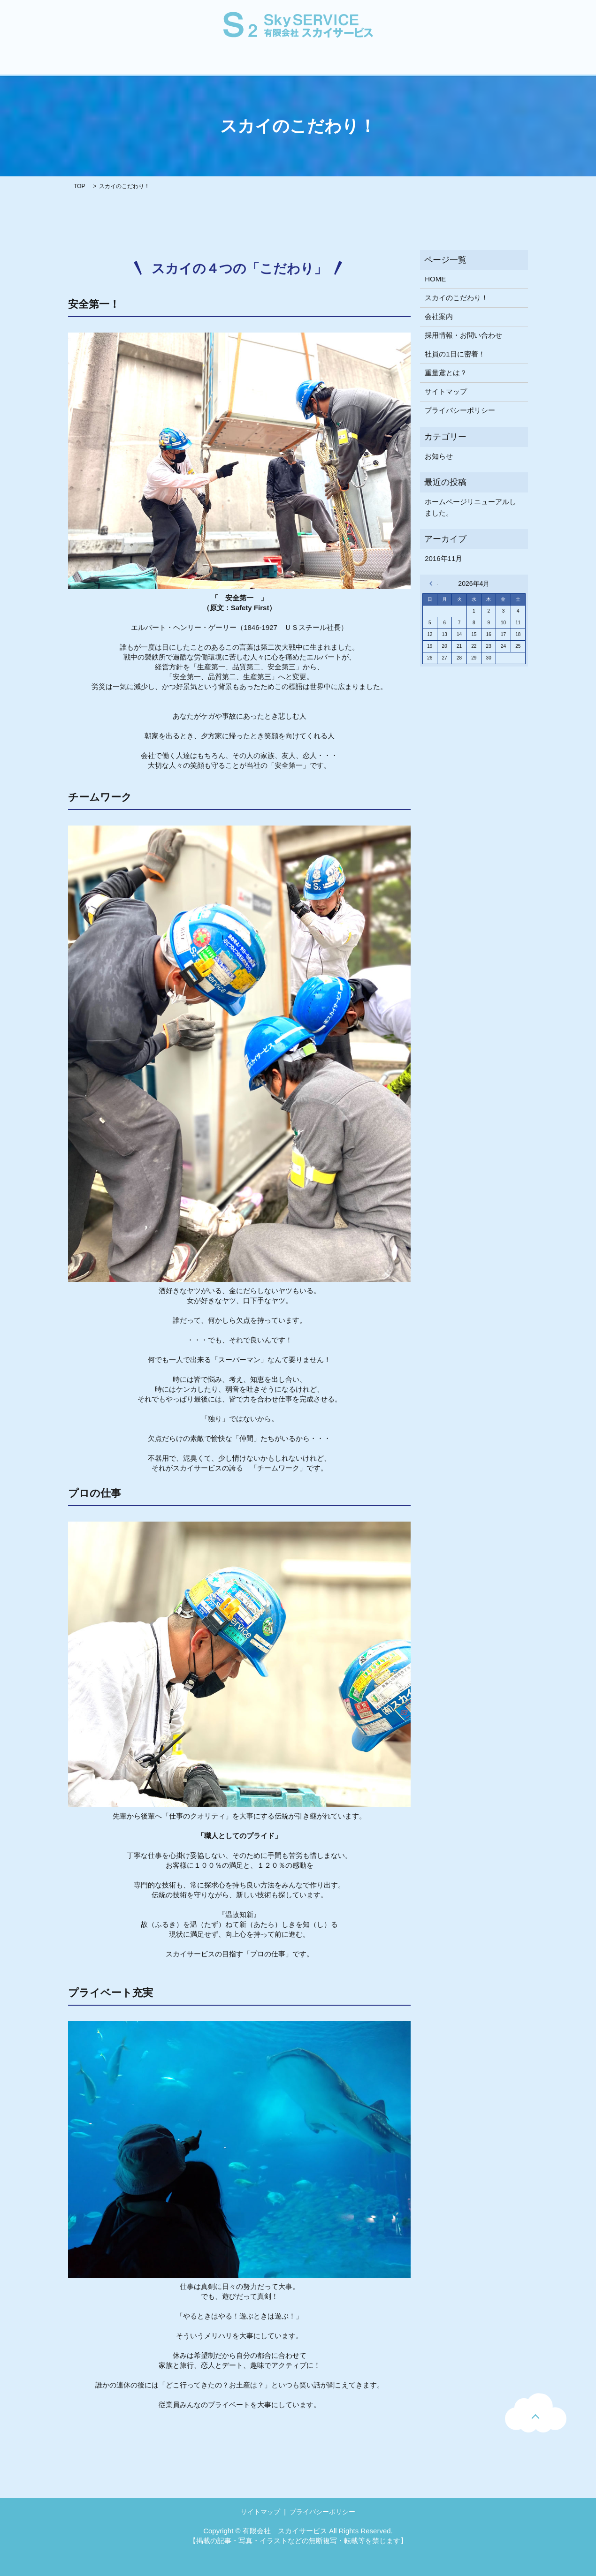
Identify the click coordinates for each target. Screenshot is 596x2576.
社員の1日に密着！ (317, 63)
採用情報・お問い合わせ (397, 63)
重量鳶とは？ (253, 63)
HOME (91, 63)
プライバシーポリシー (460, 410)
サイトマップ (446, 391)
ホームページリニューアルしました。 (470, 507)
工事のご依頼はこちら (482, 63)
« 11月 (433, 583)
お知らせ (439, 456)
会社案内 (130, 63)
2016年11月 (443, 558)
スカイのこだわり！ (188, 63)
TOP (79, 186)
